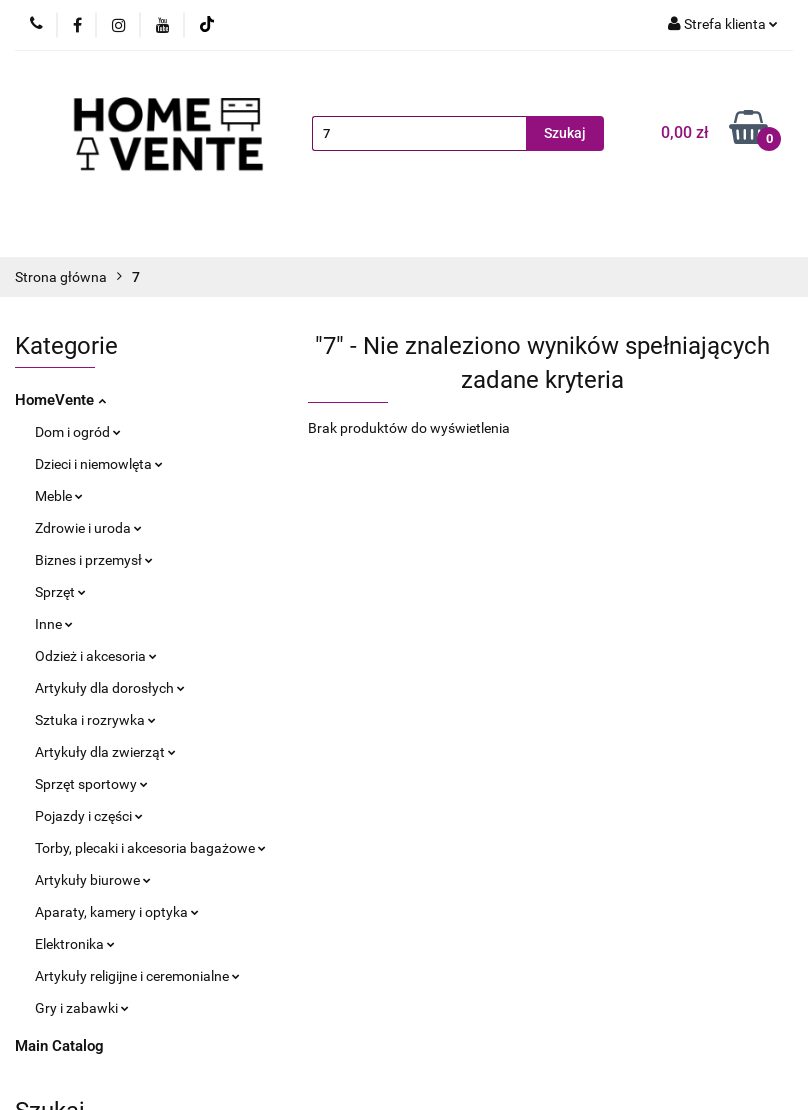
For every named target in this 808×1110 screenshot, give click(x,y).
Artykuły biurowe (93, 880)
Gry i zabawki (82, 1008)
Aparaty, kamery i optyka (117, 912)
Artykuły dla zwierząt (105, 752)
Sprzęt (60, 592)
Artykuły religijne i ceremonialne (137, 976)
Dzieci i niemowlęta (99, 464)
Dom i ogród (78, 432)
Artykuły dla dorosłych (110, 688)
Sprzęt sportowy (91, 784)
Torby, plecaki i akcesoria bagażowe (150, 848)
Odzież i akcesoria (96, 656)
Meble (59, 496)
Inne (54, 624)
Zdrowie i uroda (88, 528)
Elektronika (75, 944)
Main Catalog (59, 1046)
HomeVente (60, 400)
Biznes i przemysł (94, 560)
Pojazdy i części (89, 816)
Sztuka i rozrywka (95, 720)
